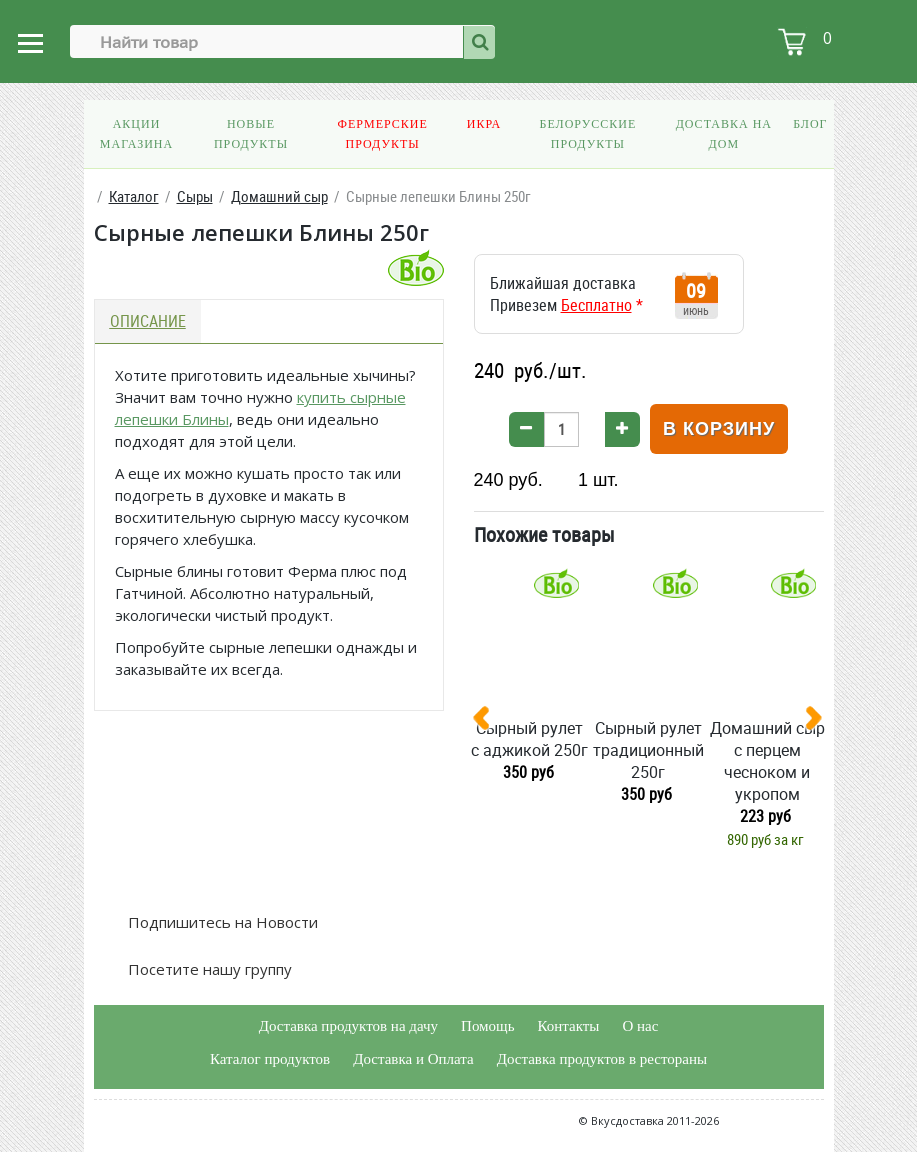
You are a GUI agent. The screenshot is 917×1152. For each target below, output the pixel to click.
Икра (484, 124)
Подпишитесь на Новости (221, 922)
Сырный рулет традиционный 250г (648, 750)
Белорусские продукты (587, 134)
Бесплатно (596, 305)
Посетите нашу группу (208, 969)
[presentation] (489, 722)
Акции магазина (136, 134)
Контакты (568, 1026)
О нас (640, 1026)
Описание (148, 321)
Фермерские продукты (382, 134)
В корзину (719, 429)
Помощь (487, 1026)
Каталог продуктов (270, 1059)
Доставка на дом (724, 134)
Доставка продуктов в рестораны (602, 1059)
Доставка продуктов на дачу (348, 1026)
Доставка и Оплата (413, 1059)
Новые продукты (251, 134)
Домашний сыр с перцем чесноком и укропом (767, 761)
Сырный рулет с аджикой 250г (529, 739)
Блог (810, 124)
